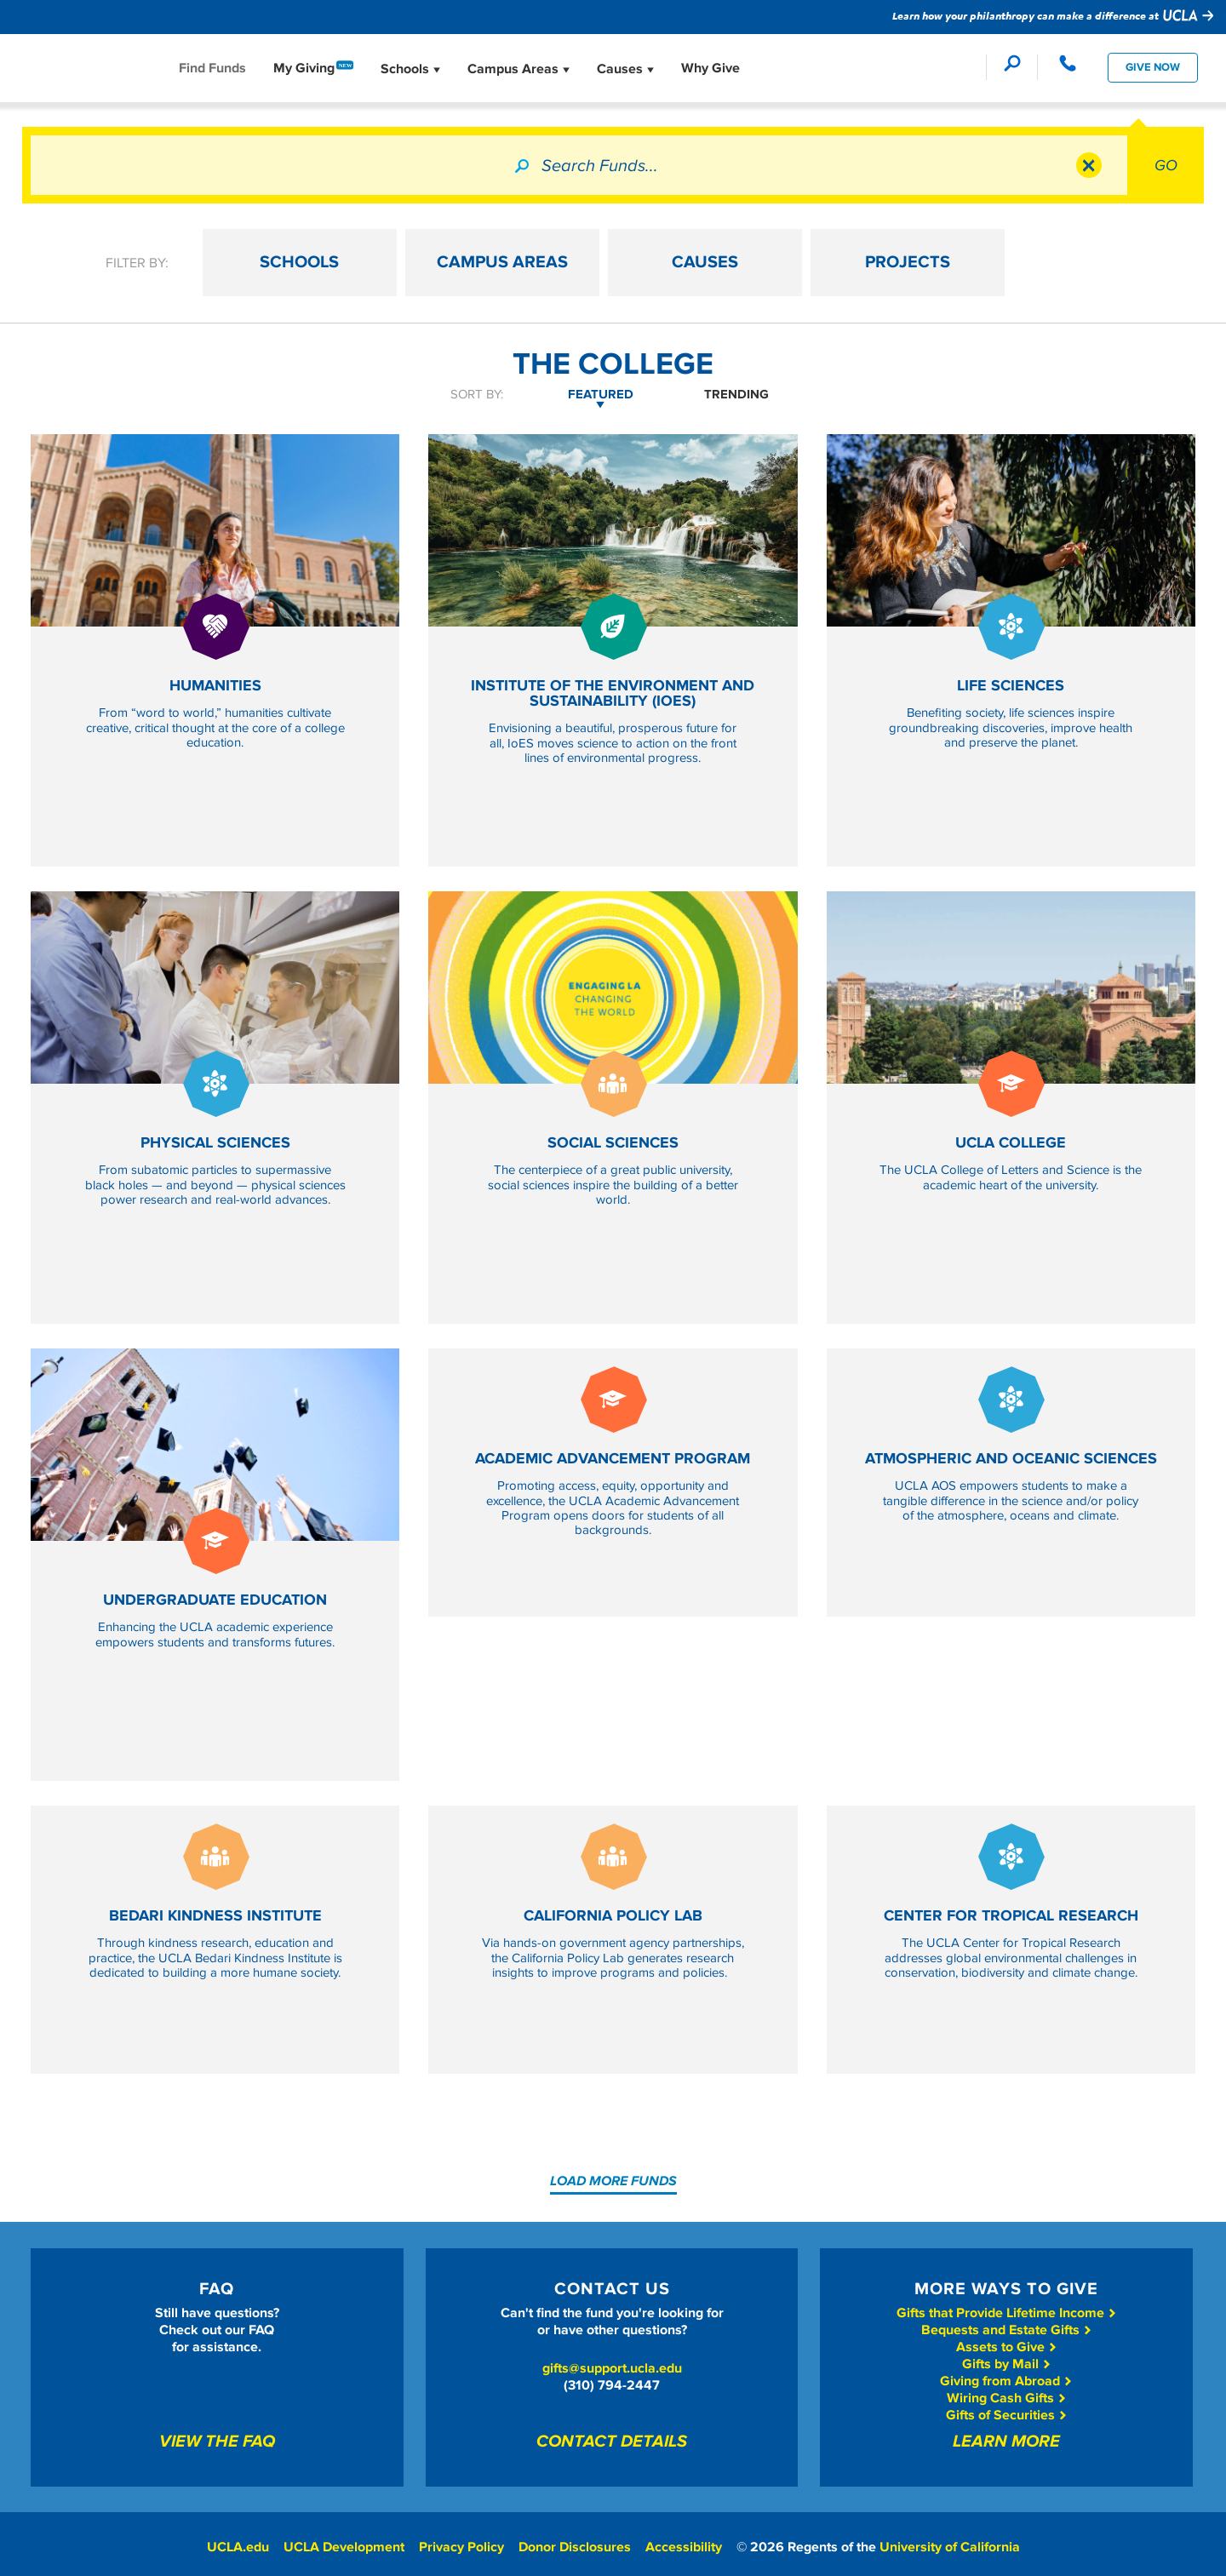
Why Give (710, 68)
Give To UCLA (94, 67)
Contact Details (611, 2442)
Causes (625, 68)
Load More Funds (613, 2181)
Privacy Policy (461, 2547)
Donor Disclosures (575, 2547)
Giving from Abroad (1006, 2381)
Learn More (1006, 2442)
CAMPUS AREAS (569, 263)
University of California (952, 2547)
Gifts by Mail (1006, 2364)
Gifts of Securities (1007, 2415)
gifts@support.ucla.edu (612, 2368)
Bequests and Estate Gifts (1006, 2329)
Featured (600, 394)
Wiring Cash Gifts (1007, 2398)
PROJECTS (961, 263)
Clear (1089, 165)
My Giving (304, 68)
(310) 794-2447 (612, 2385)
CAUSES (765, 263)
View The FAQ (217, 2442)
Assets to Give (1006, 2347)
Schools (410, 68)
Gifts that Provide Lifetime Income (1007, 2312)
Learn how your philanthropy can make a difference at (1052, 15)
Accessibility (685, 2547)
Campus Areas (518, 68)
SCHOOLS (374, 263)
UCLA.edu (236, 2547)
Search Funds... (599, 166)
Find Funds (212, 68)
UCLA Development (343, 2547)
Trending (736, 394)
